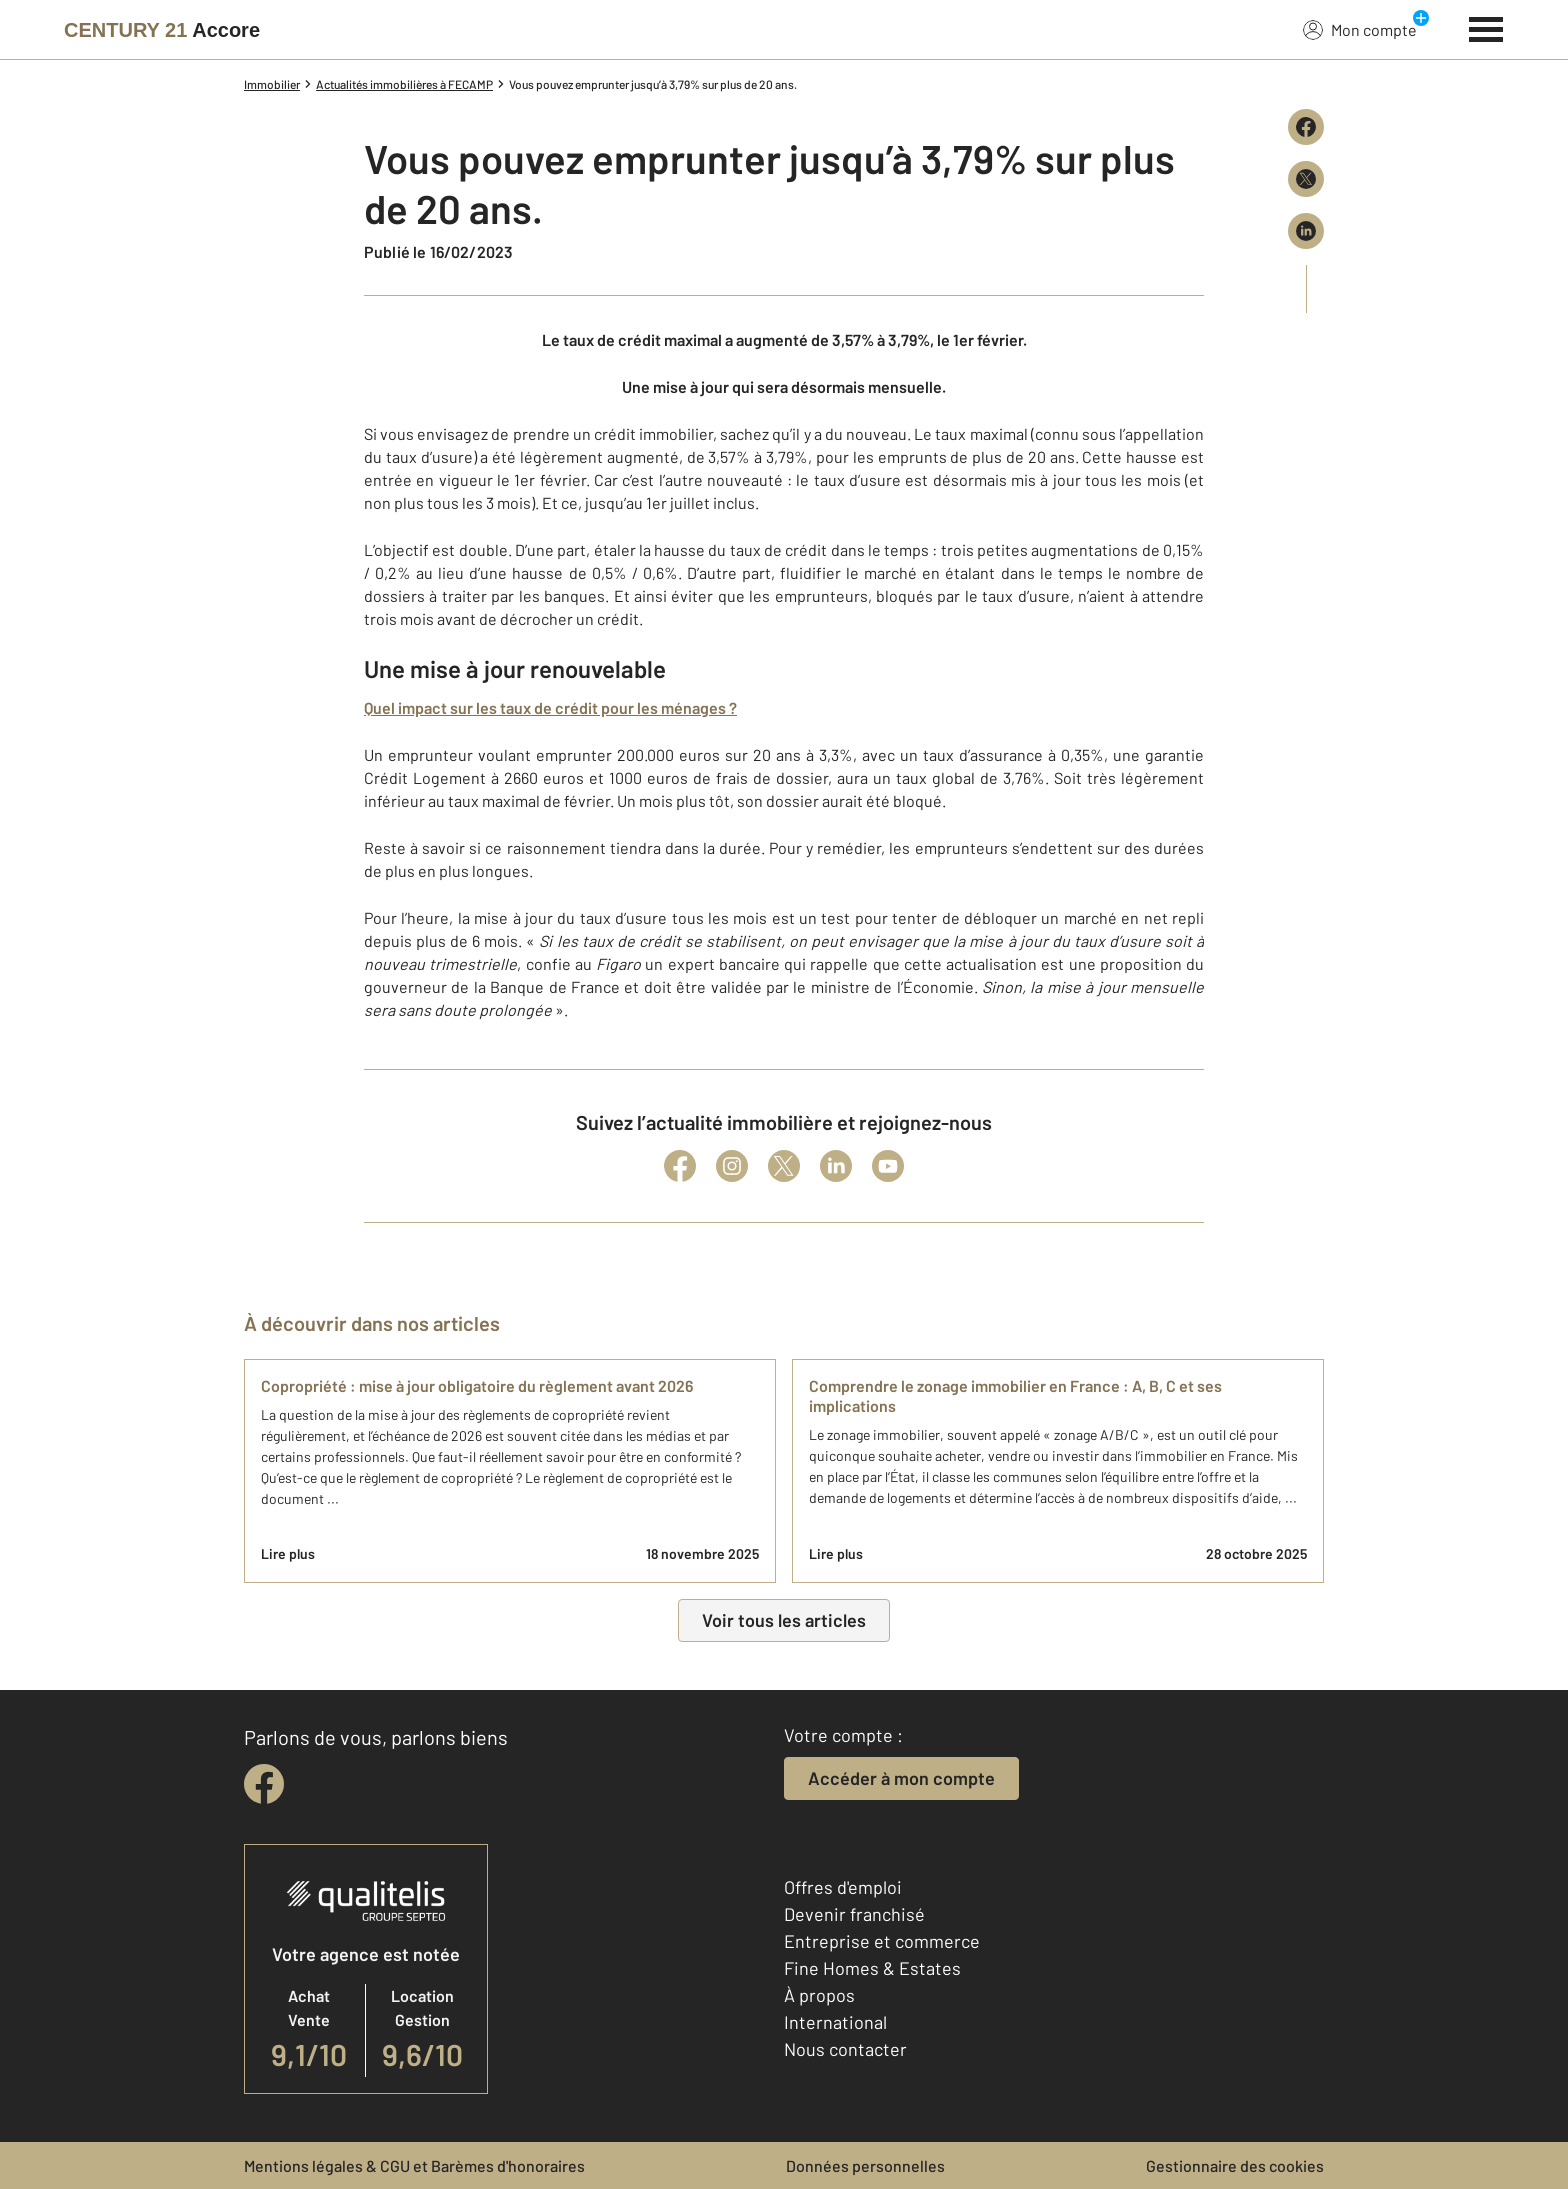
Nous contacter (845, 2049)
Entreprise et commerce (882, 1941)
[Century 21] (162, 30)
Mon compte (1360, 29)
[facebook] (264, 1784)
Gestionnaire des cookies (1235, 2165)
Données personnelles (865, 2165)
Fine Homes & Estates (872, 1968)
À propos (819, 1995)
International (835, 2022)
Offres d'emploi (843, 1887)
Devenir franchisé (854, 1914)
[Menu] (1486, 27)
